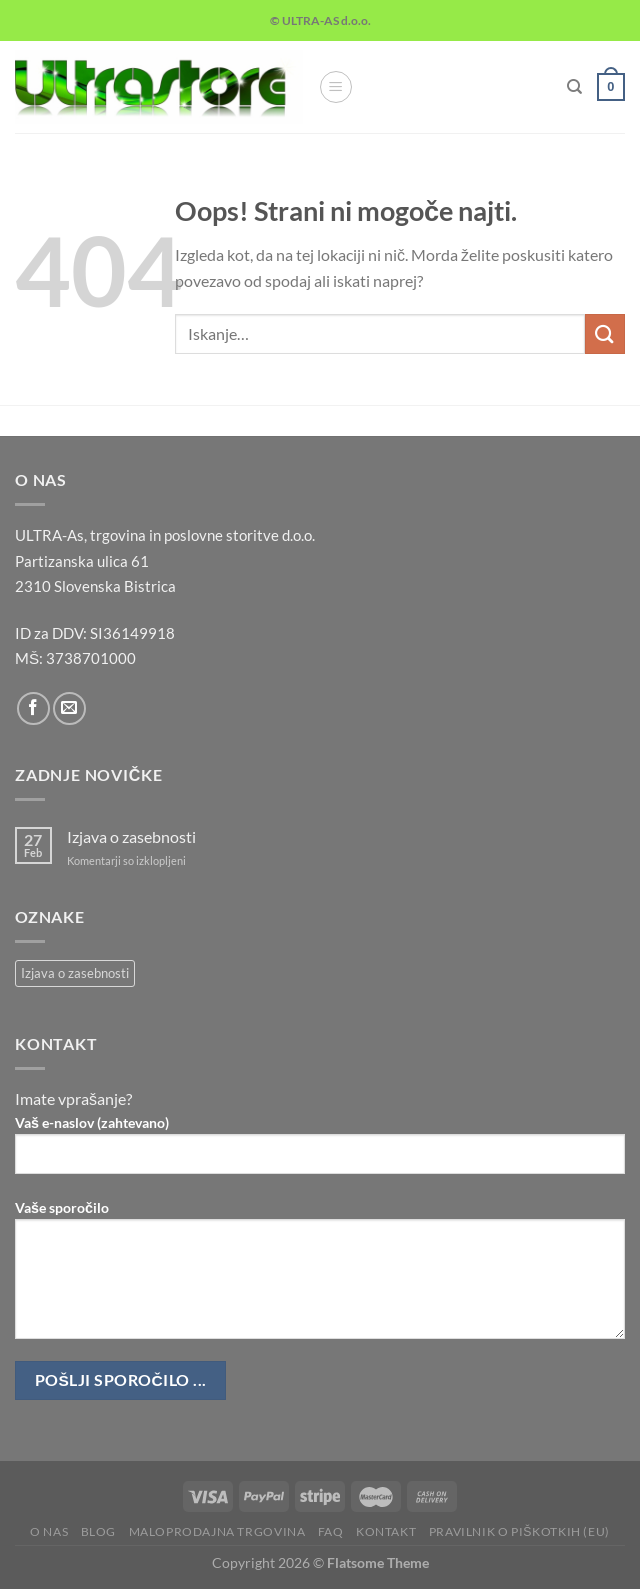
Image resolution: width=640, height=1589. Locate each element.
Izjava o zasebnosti (131, 836)
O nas (49, 1531)
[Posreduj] (605, 333)
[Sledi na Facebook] (33, 708)
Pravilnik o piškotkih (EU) (519, 1531)
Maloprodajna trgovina (217, 1531)
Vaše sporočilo (320, 1277)
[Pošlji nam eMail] (69, 708)
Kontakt (386, 1531)
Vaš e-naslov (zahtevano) (320, 1152)
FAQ (331, 1531)
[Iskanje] (574, 87)
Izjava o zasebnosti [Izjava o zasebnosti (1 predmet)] (75, 973)
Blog (98, 1531)
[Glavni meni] (336, 87)
